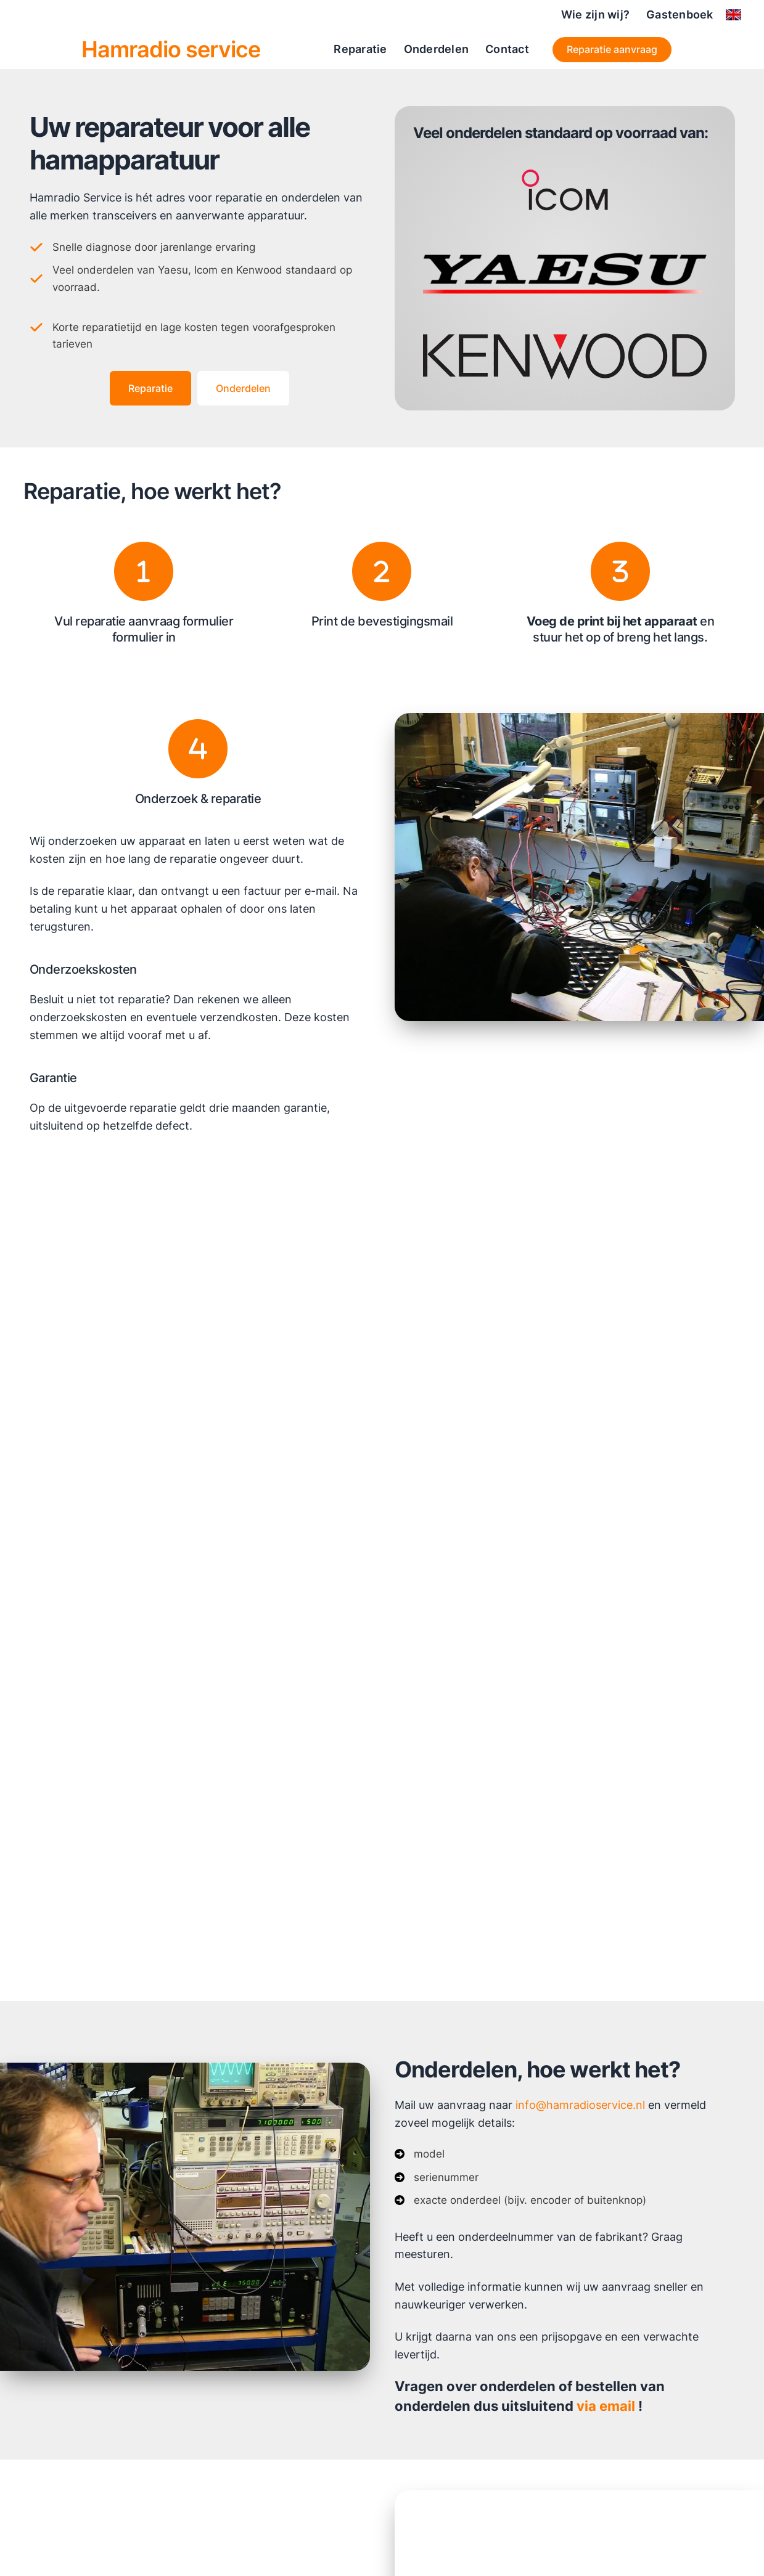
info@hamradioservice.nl (580, 2104)
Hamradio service (170, 49)
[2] (381, 571)
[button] (612, 49)
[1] (143, 571)
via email (606, 2408)
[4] (198, 748)
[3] (620, 571)
